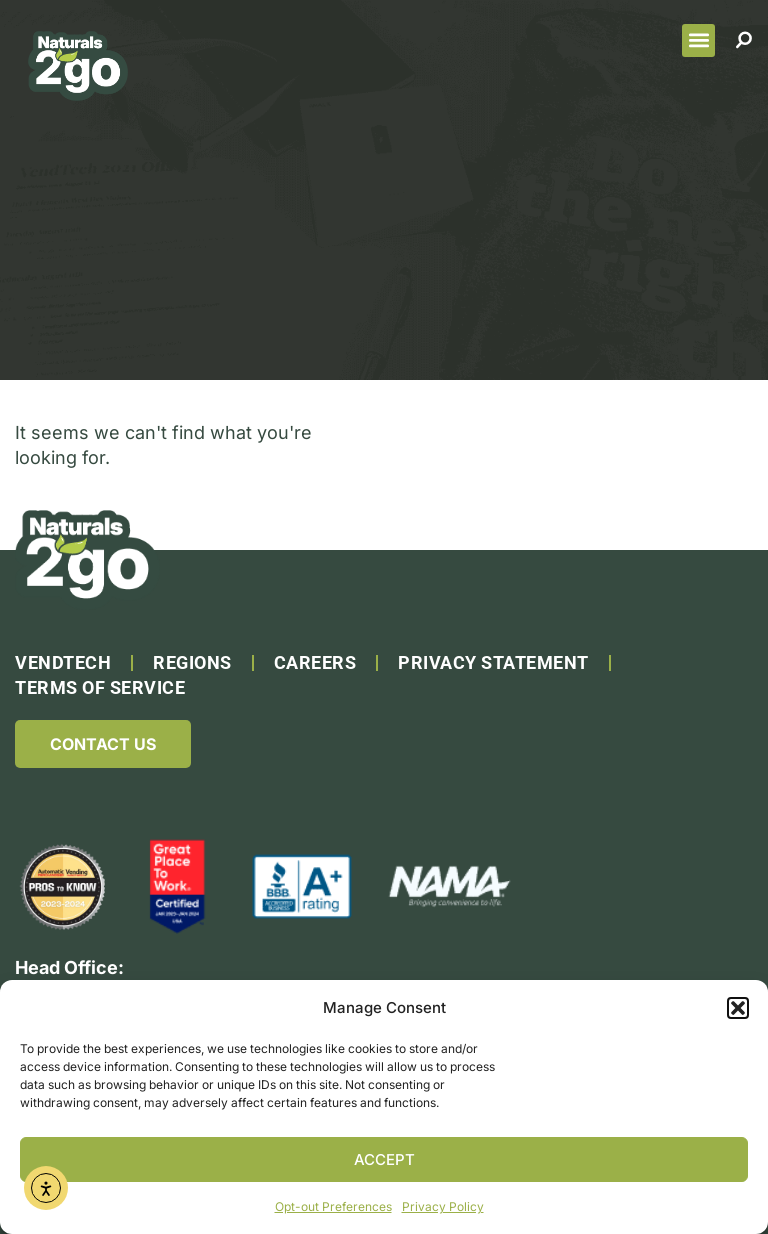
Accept (384, 1159)
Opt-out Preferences (333, 1206)
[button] (738, 1008)
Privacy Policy (443, 1206)
